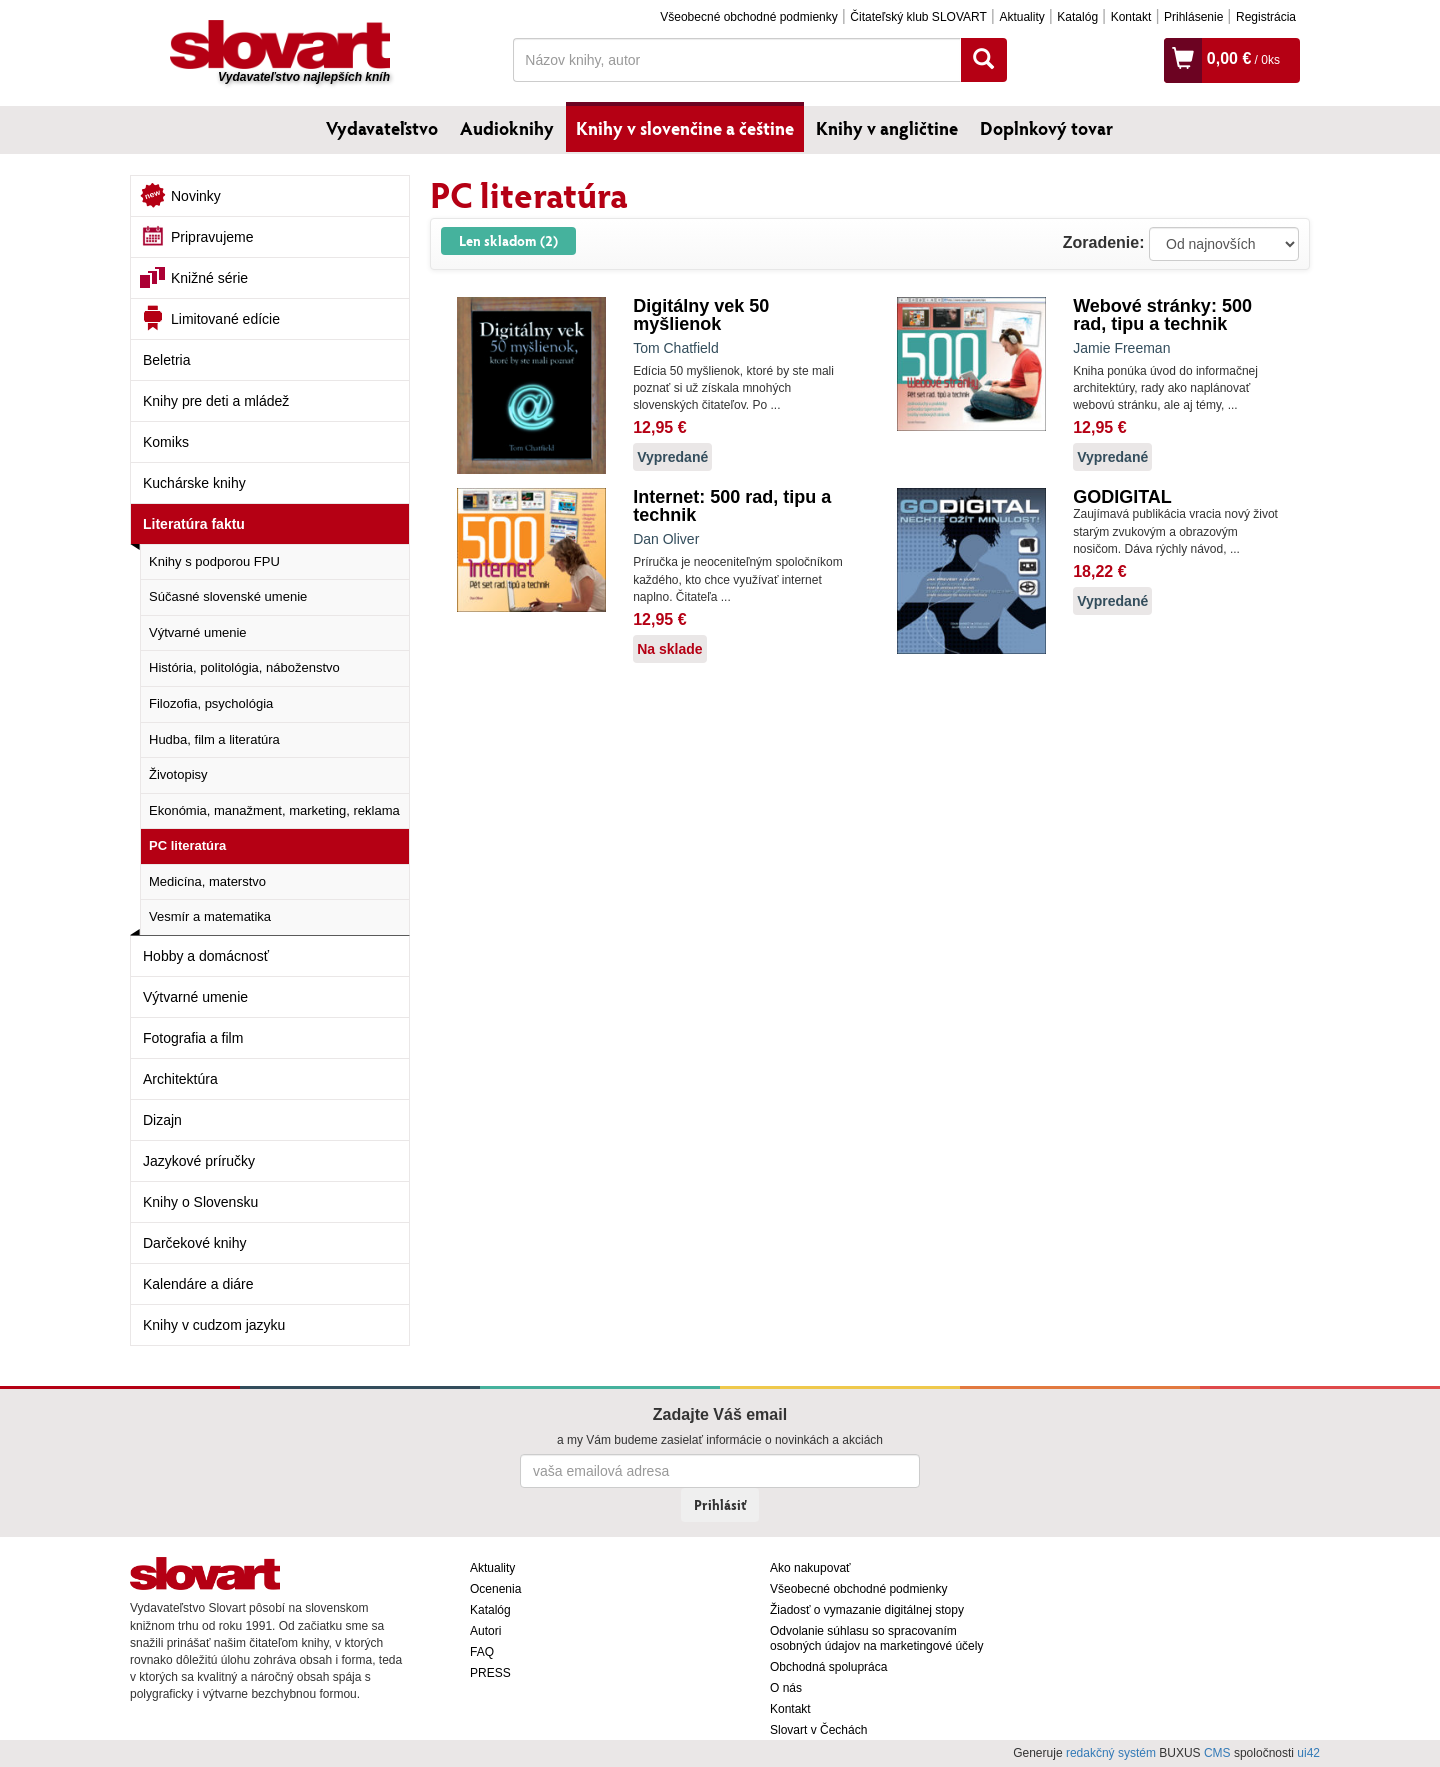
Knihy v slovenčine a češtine (685, 128)
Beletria (166, 360)
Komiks (166, 442)
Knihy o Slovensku (200, 1202)
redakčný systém (1111, 1753)
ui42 (1308, 1753)
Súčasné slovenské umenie (228, 596)
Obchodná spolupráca (828, 1667)
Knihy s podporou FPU (214, 561)
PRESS (490, 1673)
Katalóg (1077, 17)
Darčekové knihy (195, 1243)
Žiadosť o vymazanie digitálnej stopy (867, 1610)
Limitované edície (225, 319)
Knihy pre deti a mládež (216, 401)
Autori (485, 1631)
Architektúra (180, 1079)
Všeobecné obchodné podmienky (748, 17)
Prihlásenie (1193, 17)
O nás (786, 1688)
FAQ (482, 1652)
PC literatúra (187, 845)
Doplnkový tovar (1046, 128)
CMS (1217, 1753)
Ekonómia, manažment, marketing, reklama (274, 810)
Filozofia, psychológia (211, 703)
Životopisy (178, 774)
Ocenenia (495, 1589)
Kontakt (1131, 17)
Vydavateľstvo (382, 128)
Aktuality (1021, 17)
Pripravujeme (212, 237)
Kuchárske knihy (194, 483)
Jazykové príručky (199, 1161)
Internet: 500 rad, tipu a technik (732, 506)
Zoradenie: (1104, 242)
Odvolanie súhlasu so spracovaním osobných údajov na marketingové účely (876, 1638)
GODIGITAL (1122, 497)
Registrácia (1266, 17)
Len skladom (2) (508, 240)
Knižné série (209, 278)
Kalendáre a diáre (198, 1284)
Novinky (196, 196)
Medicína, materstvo (207, 881)
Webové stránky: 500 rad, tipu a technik (1162, 315)
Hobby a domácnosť (206, 956)
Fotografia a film (193, 1038)
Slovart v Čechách (818, 1730)
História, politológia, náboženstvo (244, 667)
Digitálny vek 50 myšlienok (701, 315)
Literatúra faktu (194, 524)
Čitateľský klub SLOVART (918, 17)
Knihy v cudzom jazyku (214, 1325)
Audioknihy (507, 128)
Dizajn (162, 1120)
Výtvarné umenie (198, 632)
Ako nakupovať (810, 1568)
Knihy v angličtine (887, 128)
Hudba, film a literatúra (214, 739)
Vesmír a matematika (210, 916)
